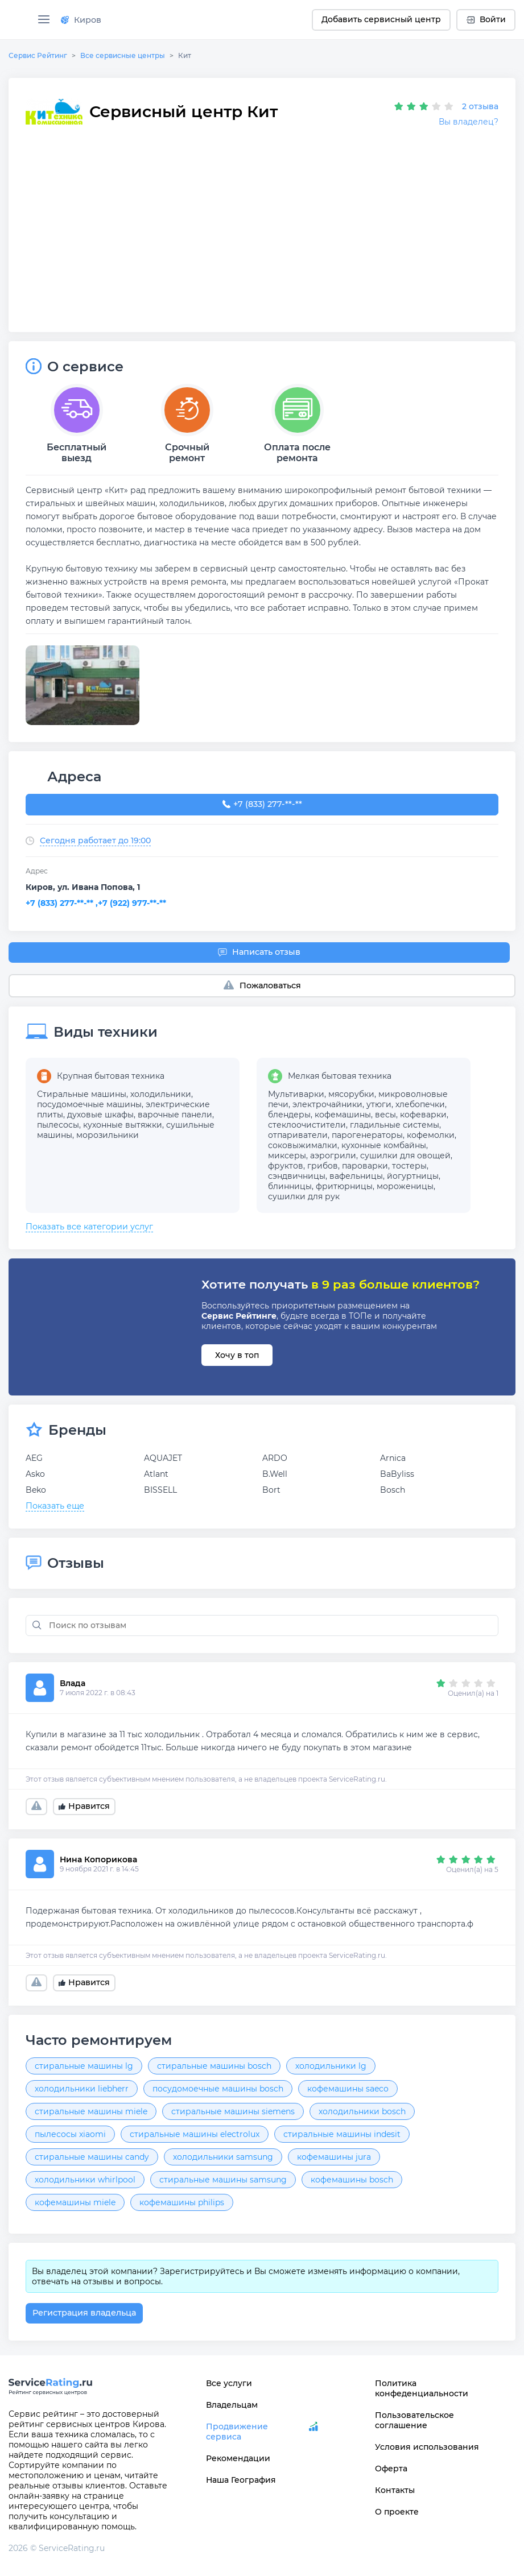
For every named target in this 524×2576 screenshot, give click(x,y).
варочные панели (175, 1114)
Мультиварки (296, 1094)
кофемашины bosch (352, 2180)
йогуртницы (413, 1176)
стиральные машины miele (91, 2111)
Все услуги (229, 2383)
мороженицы (405, 1186)
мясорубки (351, 1094)
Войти (486, 19)
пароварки (365, 1166)
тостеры (409, 1166)
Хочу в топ (237, 1355)
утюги (378, 1104)
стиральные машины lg (84, 2066)
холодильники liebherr (82, 2089)
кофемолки (431, 1135)
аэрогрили (333, 1155)
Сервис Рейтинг (38, 55)
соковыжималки (302, 1145)
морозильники (107, 1135)
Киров (81, 20)
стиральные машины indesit (342, 2134)
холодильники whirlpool (85, 2180)
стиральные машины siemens (233, 2111)
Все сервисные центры (122, 55)
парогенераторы (367, 1135)
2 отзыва (480, 106)
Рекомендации (238, 2458)
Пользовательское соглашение (414, 2420)
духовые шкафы (100, 1114)
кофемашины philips (181, 2202)
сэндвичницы (296, 1176)
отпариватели (298, 1135)
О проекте (397, 2512)
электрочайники (327, 1104)
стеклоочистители (307, 1125)
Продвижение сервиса (237, 2431)
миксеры (287, 1155)
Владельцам (232, 2405)
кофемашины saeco (348, 2089)
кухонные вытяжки (122, 1125)
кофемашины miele (75, 2202)
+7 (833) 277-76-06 (262, 804)
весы (385, 1114)
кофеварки (423, 1114)
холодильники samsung (223, 2157)
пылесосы (58, 1125)
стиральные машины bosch (214, 2066)
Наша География (241, 2480)
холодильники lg (330, 2066)
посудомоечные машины (89, 1104)
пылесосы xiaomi (70, 2134)
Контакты (395, 2490)
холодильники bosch (362, 2111)
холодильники (160, 1094)
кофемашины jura (334, 2157)
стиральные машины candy (92, 2157)
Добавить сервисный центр (381, 19)
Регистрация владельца (84, 2313)
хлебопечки (420, 1104)
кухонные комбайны (383, 1145)
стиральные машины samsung (223, 2180)
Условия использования (427, 2447)
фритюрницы (344, 1186)
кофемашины (343, 1114)
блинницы (290, 1186)
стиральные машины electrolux (194, 2134)
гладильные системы (394, 1125)
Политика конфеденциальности (421, 2388)
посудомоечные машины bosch (217, 2089)
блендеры (289, 1114)
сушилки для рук (304, 1196)
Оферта (391, 2468)
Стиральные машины (81, 1094)
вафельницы (356, 1176)
